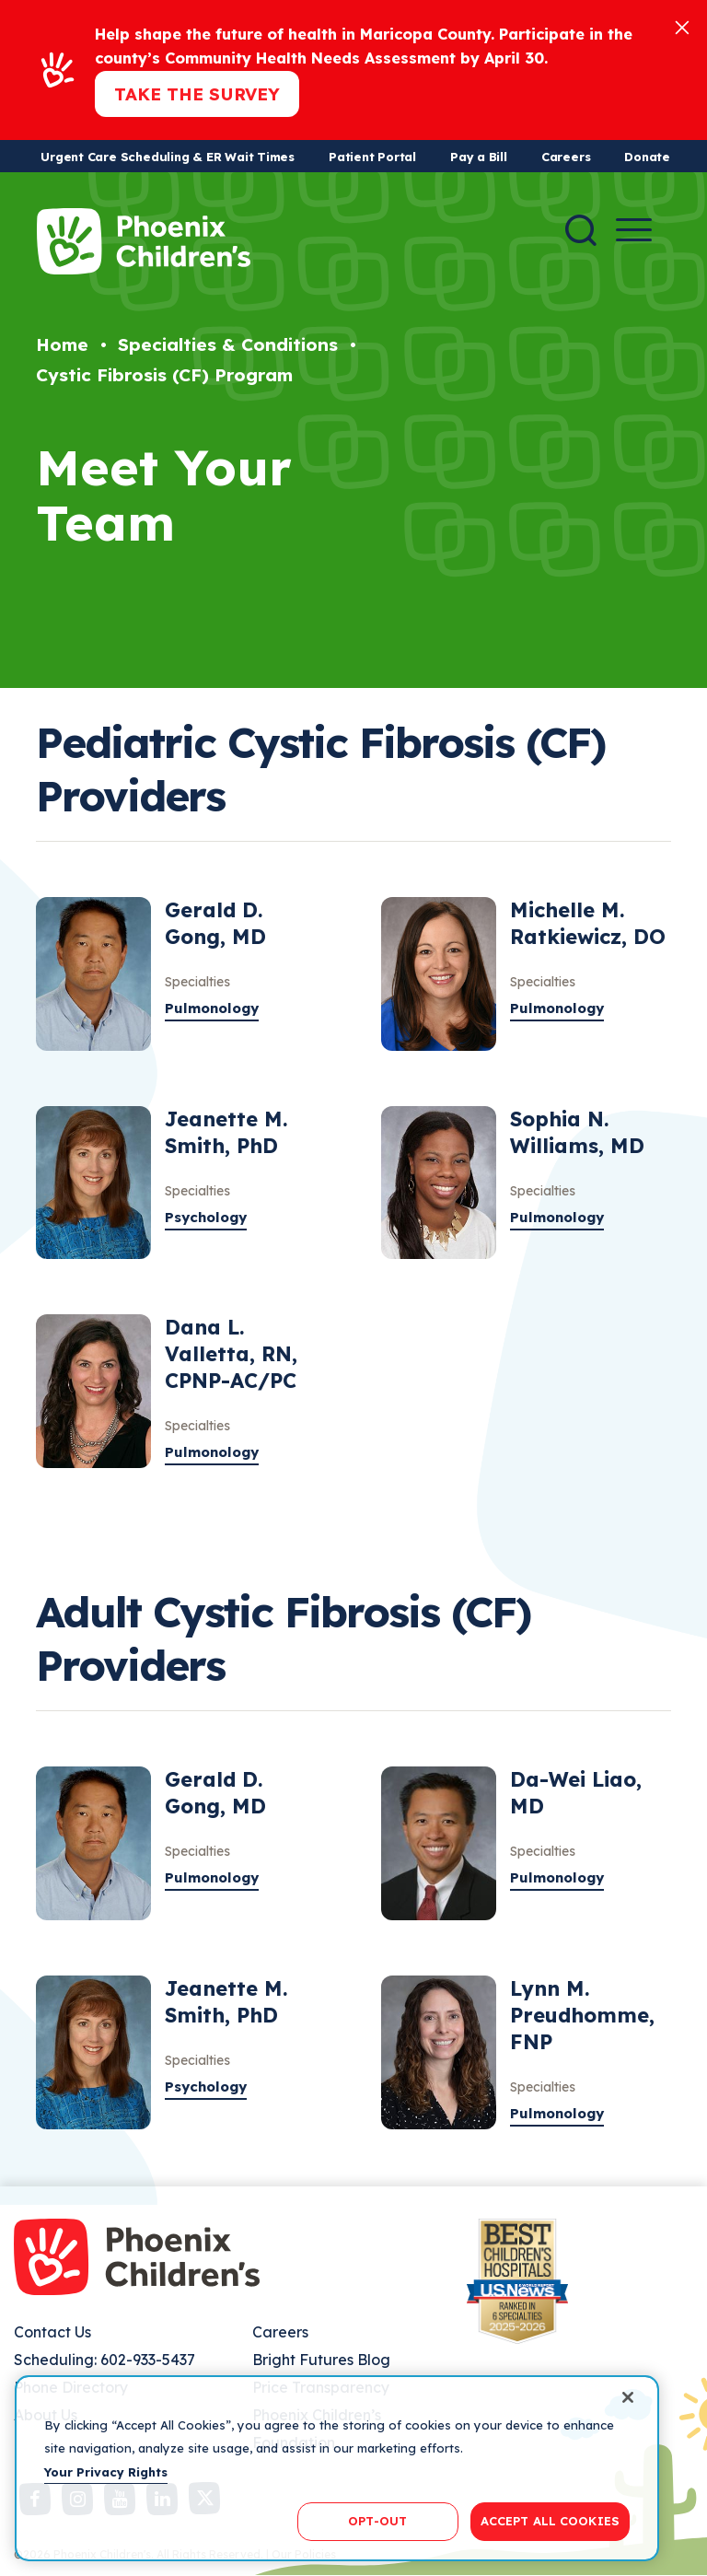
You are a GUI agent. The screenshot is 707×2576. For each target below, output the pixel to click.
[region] (337, 2468)
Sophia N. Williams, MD (577, 1132)
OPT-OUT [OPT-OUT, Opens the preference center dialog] (377, 2520)
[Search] (581, 230)
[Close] (682, 26)
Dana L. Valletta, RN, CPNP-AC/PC (231, 1353)
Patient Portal (372, 156)
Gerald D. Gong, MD (215, 923)
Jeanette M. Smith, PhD (226, 1132)
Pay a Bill (478, 156)
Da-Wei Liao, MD (576, 1792)
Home (62, 344)
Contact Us (52, 2332)
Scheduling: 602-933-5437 (104, 2359)
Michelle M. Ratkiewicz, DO (588, 923)
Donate (647, 156)
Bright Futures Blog (321, 2359)
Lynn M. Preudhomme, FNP (582, 2015)
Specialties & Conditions (228, 344)
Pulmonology (212, 1008)
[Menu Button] (634, 229)
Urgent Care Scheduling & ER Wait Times (168, 156)
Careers (565, 156)
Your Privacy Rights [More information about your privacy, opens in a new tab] (106, 2472)
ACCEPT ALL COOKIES (550, 2520)
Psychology (206, 1217)
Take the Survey (197, 94)
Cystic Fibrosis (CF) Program (164, 375)
